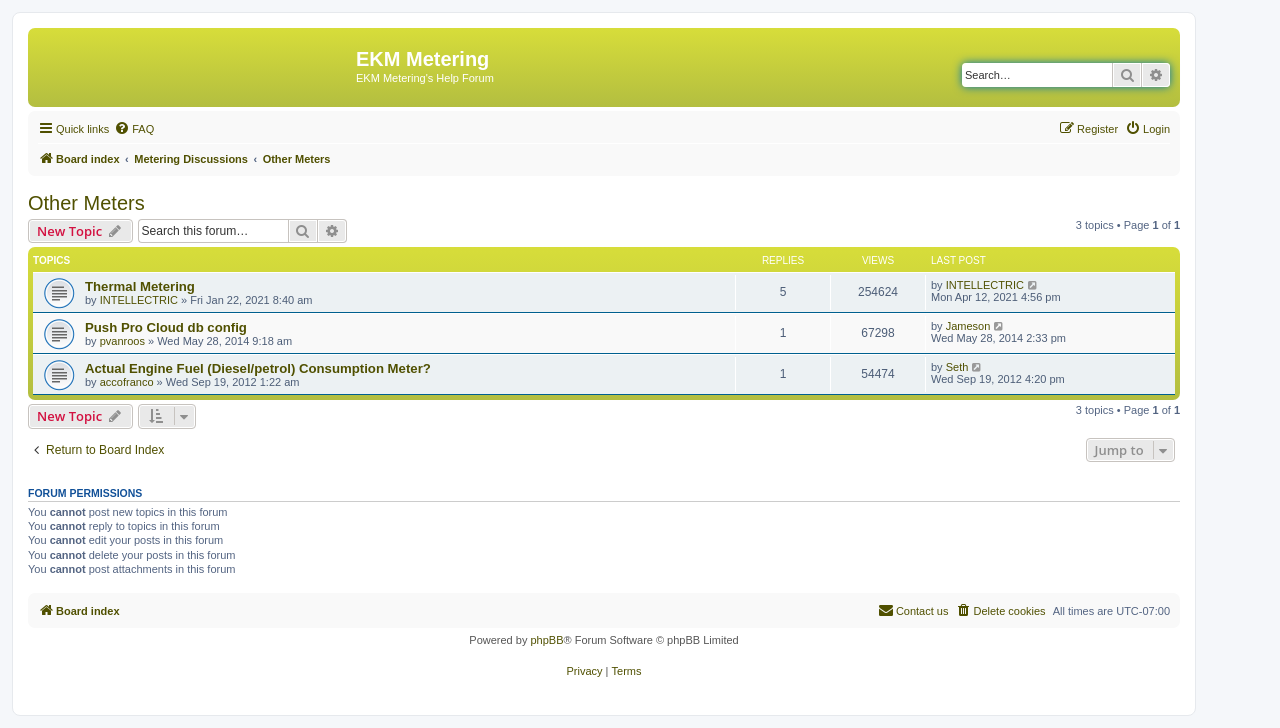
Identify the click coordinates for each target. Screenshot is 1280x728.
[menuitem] (134, 129)
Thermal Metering (140, 286)
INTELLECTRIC (139, 300)
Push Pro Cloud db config (166, 327)
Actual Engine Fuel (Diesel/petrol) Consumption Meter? (258, 368)
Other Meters (86, 203)
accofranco (127, 382)
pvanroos (122, 341)
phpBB (546, 640)
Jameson (968, 326)
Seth (957, 367)
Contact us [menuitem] (913, 610)
